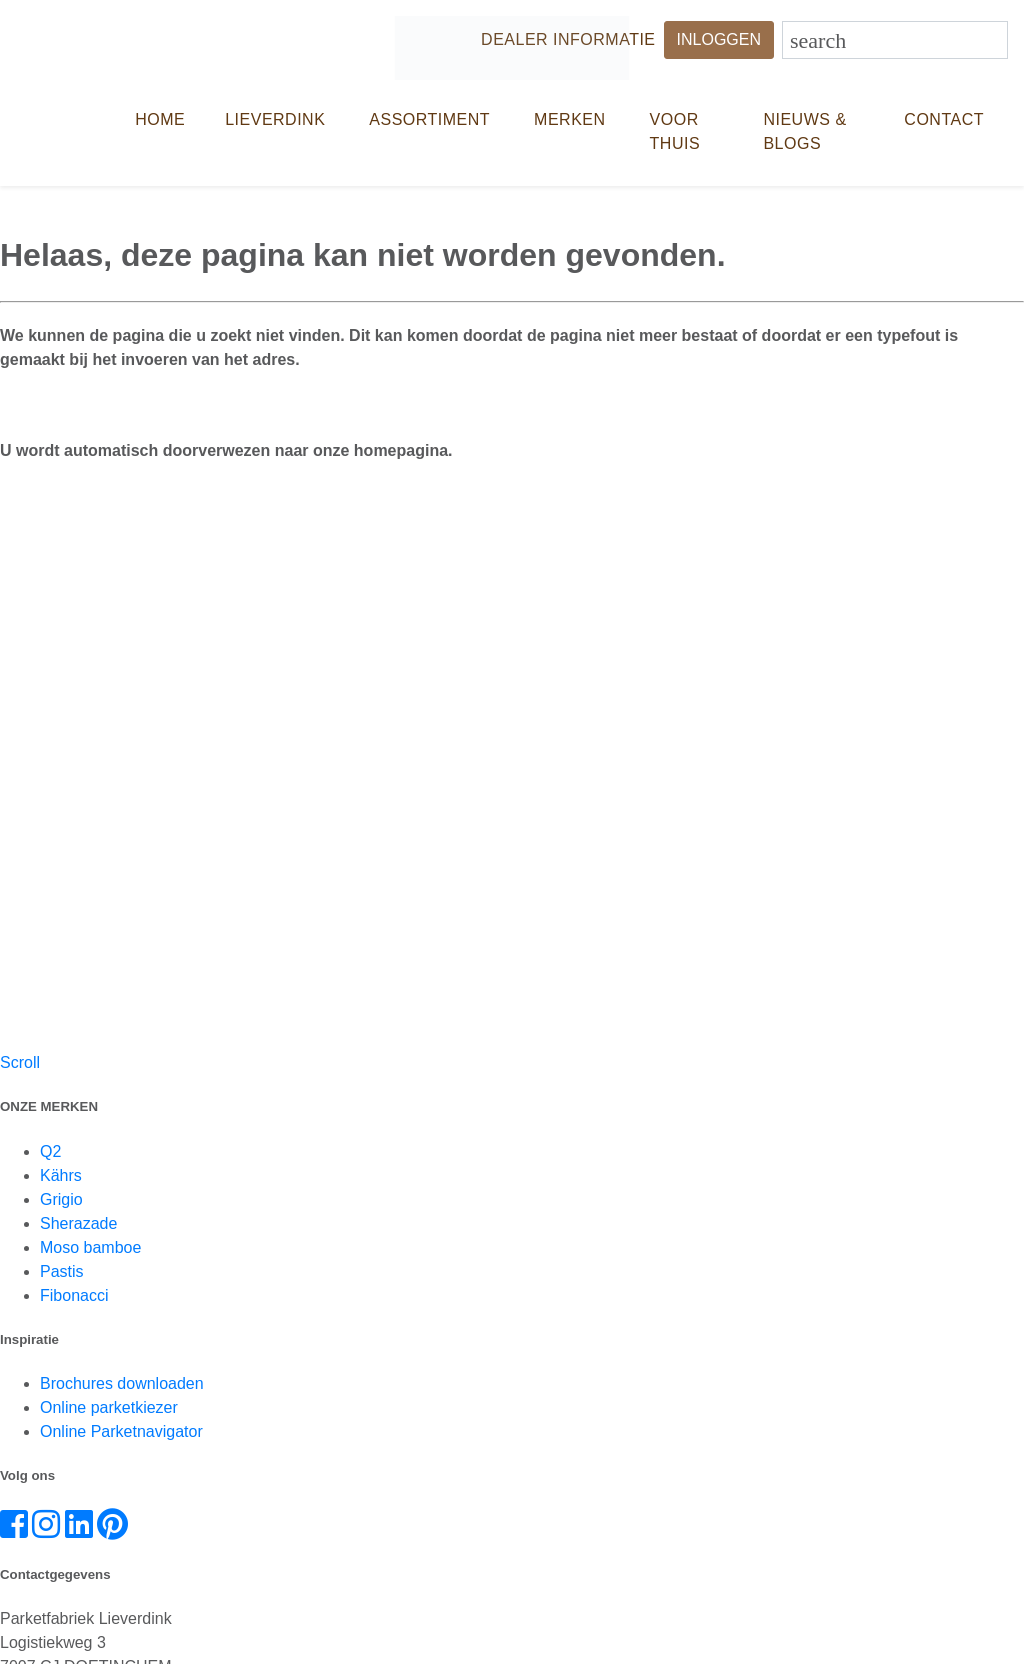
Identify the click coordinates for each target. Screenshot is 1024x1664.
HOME (160, 119)
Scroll (20, 1062)
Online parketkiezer (109, 1407)
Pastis (62, 1271)
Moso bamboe (90, 1247)
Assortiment (429, 119)
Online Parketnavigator (121, 1431)
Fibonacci (74, 1295)
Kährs (61, 1175)
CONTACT (944, 119)
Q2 (50, 1151)
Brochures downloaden (122, 1383)
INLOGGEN (719, 39)
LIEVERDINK (275, 119)
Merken (569, 119)
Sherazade (78, 1223)
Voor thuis (675, 131)
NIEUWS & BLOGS (804, 131)
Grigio (61, 1199)
